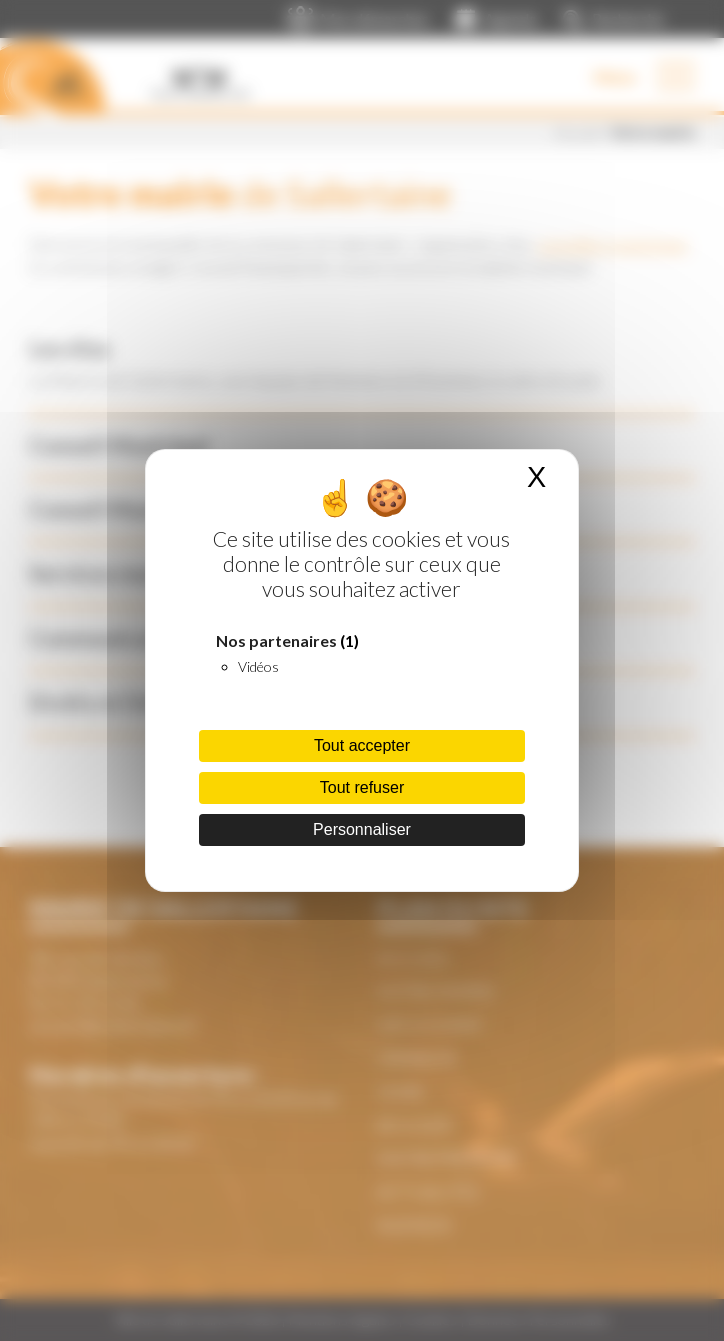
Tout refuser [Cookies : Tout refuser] (362, 787)
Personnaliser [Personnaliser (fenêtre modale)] (362, 829)
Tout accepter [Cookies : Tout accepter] (362, 745)
